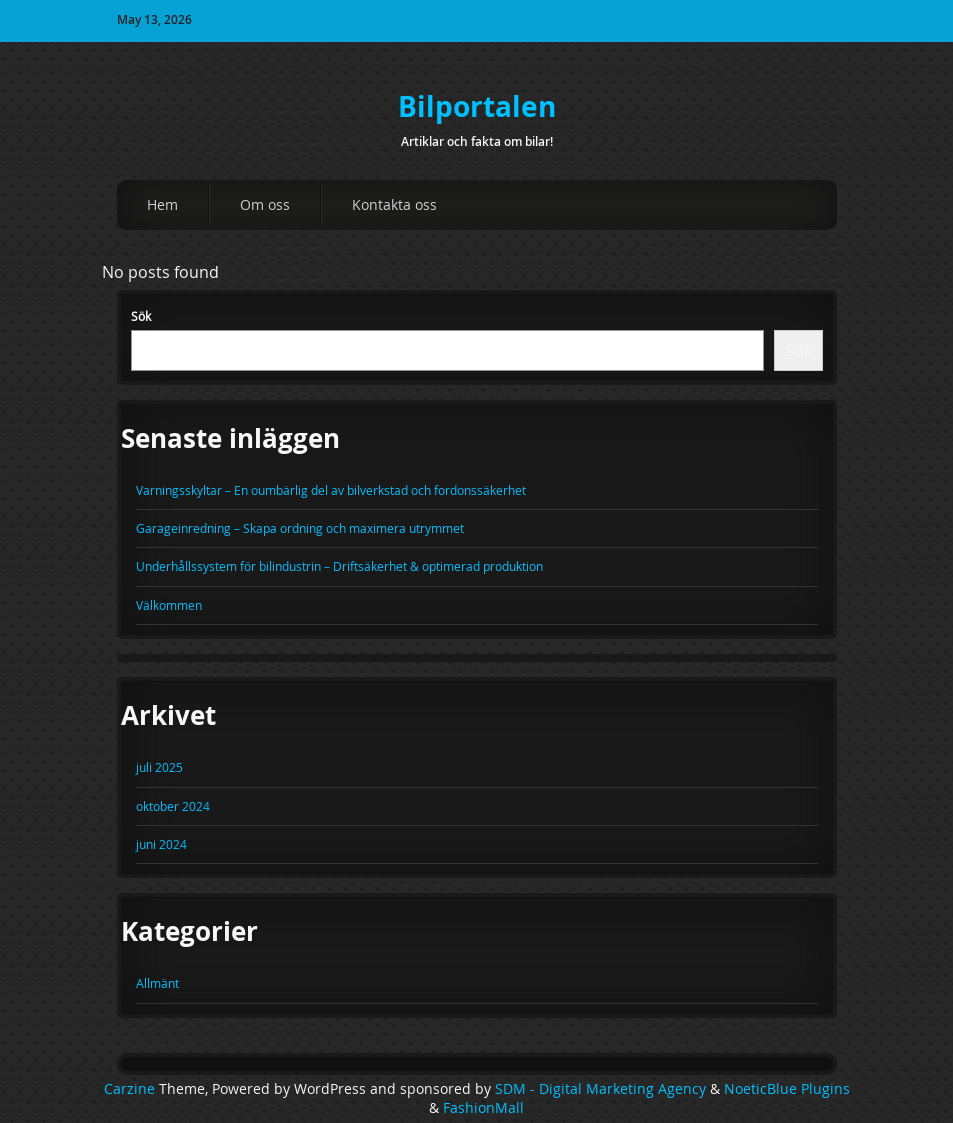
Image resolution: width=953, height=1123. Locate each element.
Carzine (131, 1089)
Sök (141, 316)
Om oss (265, 204)
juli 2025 (159, 767)
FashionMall (483, 1108)
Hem (162, 204)
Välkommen (169, 605)
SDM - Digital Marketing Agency (600, 1089)
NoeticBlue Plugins (787, 1089)
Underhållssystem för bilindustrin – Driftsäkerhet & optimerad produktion (339, 566)
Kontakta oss (394, 204)
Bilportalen (477, 106)
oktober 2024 (173, 806)
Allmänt (157, 983)
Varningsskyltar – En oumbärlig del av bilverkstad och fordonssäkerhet (331, 490)
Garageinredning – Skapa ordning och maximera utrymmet (300, 528)
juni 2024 (161, 844)
